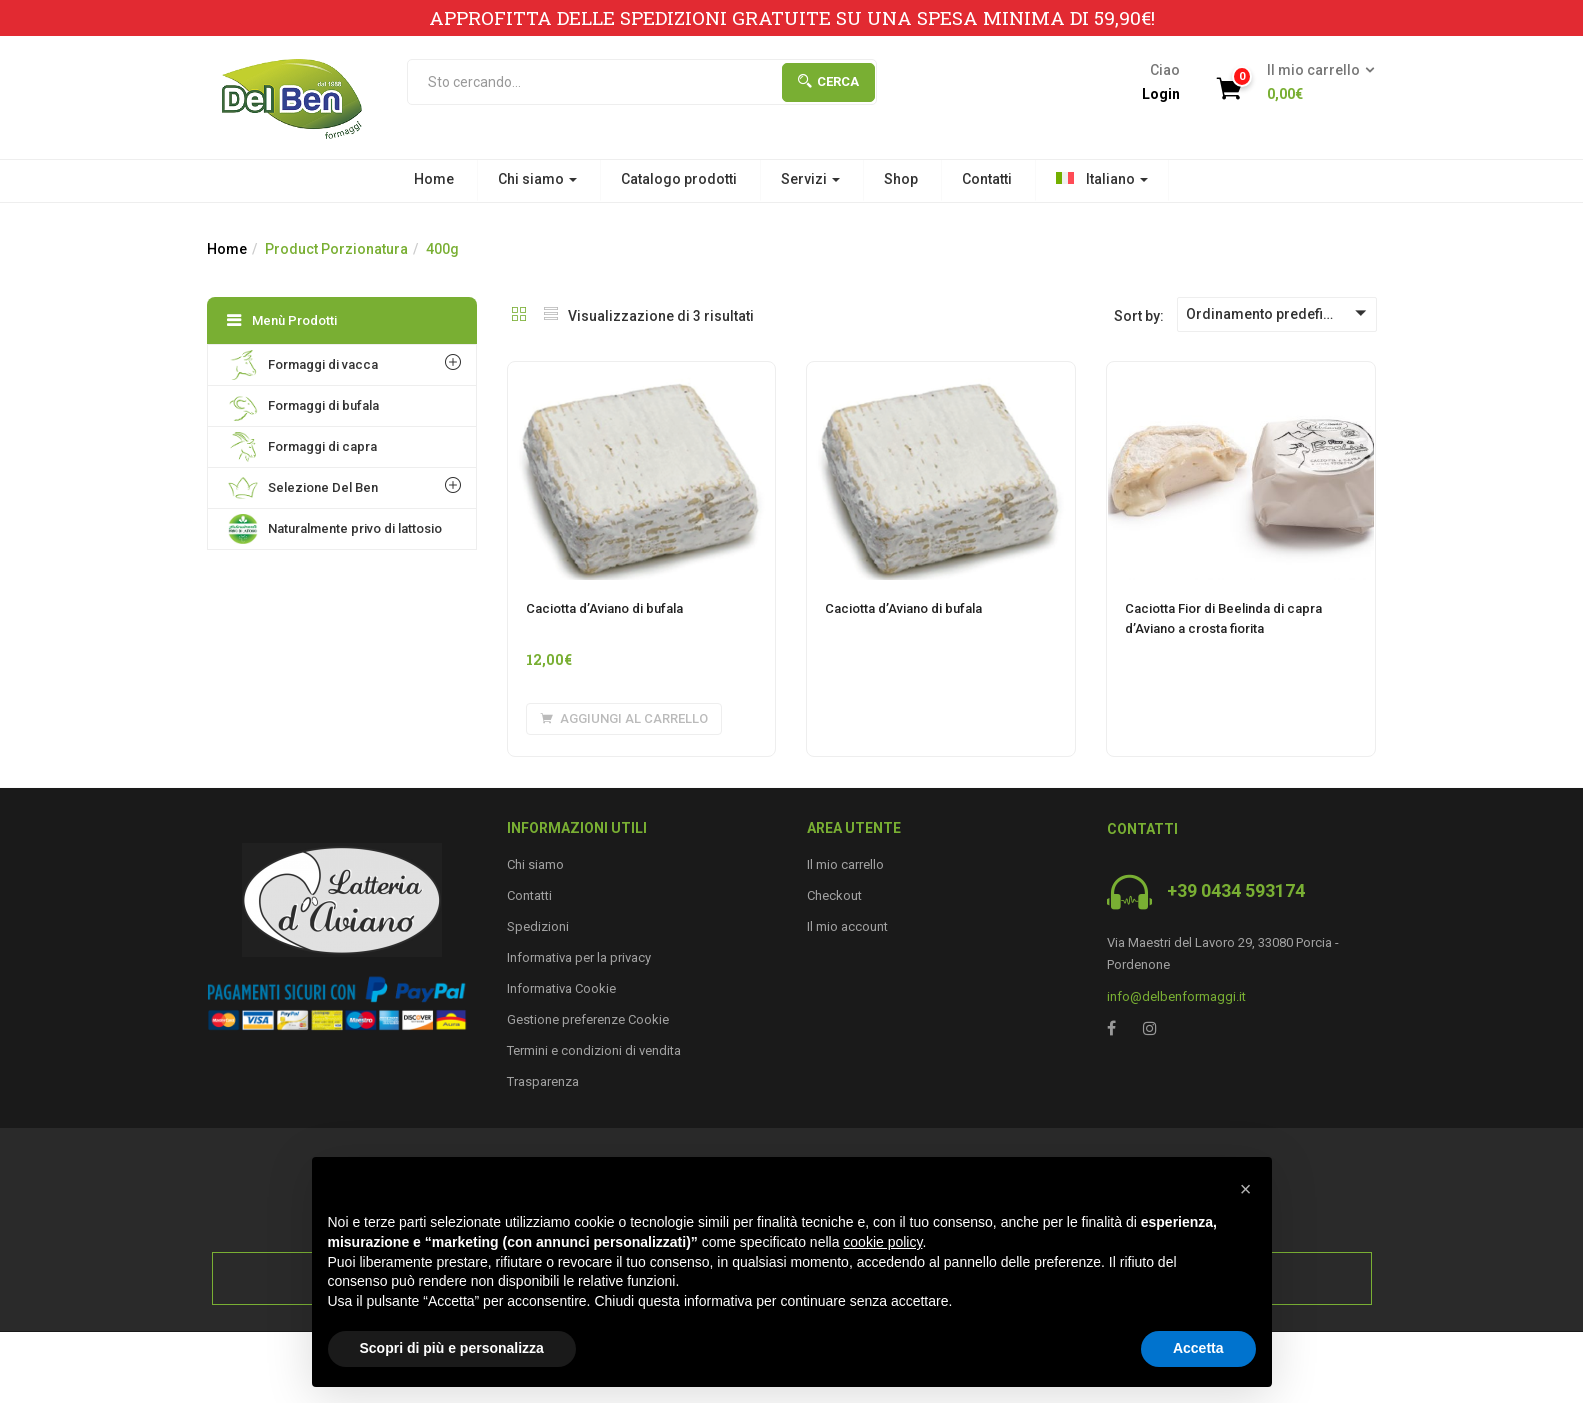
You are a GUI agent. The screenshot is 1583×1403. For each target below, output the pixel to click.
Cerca (828, 81)
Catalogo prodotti (679, 179)
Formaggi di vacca (303, 365)
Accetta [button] (1198, 1348)
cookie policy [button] (882, 1242)
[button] (1314, 83)
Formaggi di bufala (303, 406)
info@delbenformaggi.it (1176, 996)
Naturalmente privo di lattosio (335, 529)
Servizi (810, 179)
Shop (901, 179)
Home (434, 179)
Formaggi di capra (302, 447)
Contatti (987, 179)
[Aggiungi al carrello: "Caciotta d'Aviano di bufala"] (624, 719)
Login (1161, 94)
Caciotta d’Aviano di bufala (604, 608)
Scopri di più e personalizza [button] (452, 1348)
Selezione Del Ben (303, 488)
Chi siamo (537, 179)
